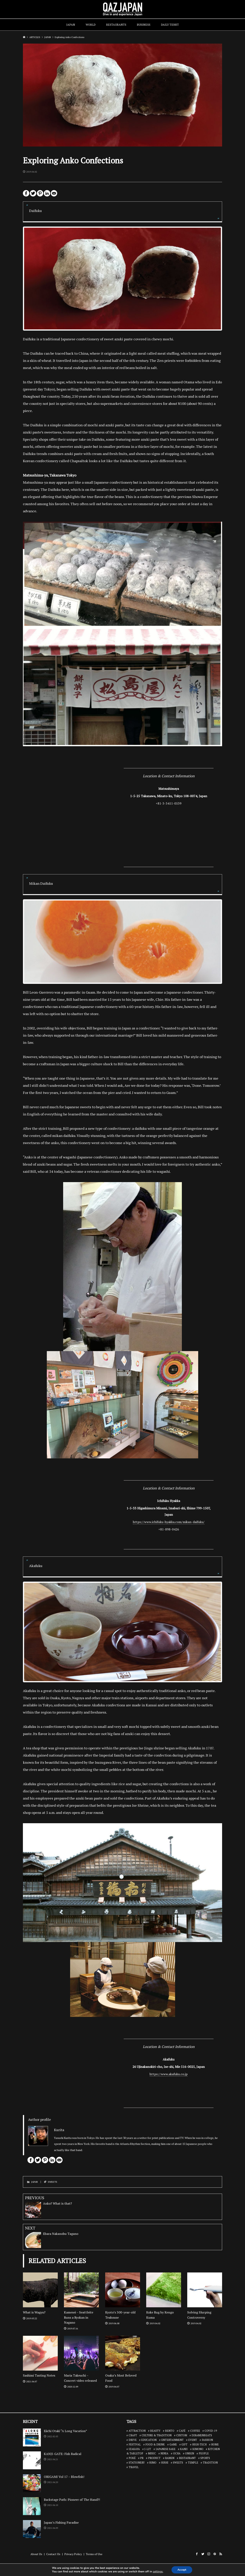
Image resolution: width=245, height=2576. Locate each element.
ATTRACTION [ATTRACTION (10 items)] (137, 2430)
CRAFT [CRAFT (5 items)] (133, 2435)
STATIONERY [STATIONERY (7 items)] (137, 2462)
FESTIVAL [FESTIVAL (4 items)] (135, 2444)
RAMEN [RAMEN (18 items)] (169, 2458)
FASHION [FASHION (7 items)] (207, 2440)
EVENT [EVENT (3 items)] (192, 2440)
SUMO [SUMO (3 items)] (152, 2462)
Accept (181, 2570)
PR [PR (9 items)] (141, 2458)
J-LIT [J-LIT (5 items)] (147, 2449)
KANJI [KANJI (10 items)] (184, 2449)
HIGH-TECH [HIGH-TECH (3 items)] (199, 2444)
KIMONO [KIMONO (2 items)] (197, 2449)
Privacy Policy (73, 2554)
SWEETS (52, 2181)
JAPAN (70, 24)
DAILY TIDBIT (170, 24)
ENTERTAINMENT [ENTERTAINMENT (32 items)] (172, 2440)
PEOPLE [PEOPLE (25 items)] (204, 2453)
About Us (36, 2554)
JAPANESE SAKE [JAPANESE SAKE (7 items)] (165, 2449)
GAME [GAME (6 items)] (173, 2444)
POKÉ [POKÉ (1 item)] (132, 2458)
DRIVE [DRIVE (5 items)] (133, 2440)
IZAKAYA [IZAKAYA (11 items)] (134, 2449)
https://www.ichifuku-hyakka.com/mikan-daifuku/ (169, 1522)
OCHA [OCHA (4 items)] (176, 2453)
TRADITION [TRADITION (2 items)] (210, 2462)
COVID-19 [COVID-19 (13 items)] (211, 2430)
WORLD (91, 24)
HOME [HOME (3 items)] (215, 2444)
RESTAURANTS (116, 24)
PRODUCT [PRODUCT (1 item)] (154, 2458)
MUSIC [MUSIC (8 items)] (152, 2453)
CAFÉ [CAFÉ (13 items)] (182, 2430)
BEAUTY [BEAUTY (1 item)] (155, 2430)
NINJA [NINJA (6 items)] (164, 2453)
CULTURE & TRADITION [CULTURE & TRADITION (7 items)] (157, 2435)
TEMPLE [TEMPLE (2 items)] (193, 2462)
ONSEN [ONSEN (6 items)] (189, 2453)
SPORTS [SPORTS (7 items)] (205, 2458)
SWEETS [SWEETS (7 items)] (178, 2462)
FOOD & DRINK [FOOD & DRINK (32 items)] (155, 2444)
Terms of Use (94, 2554)
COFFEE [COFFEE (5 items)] (195, 2430)
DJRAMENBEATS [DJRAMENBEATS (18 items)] (202, 2435)
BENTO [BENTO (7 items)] (169, 2430)
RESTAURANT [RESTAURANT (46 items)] (187, 2458)
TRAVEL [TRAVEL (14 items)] (134, 2467)
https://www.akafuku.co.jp (169, 2074)
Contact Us (53, 2554)
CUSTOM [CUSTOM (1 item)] (181, 2435)
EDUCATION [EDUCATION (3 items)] (149, 2440)
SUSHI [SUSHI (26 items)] (164, 2462)
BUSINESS (143, 24)
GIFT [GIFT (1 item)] (184, 2444)
